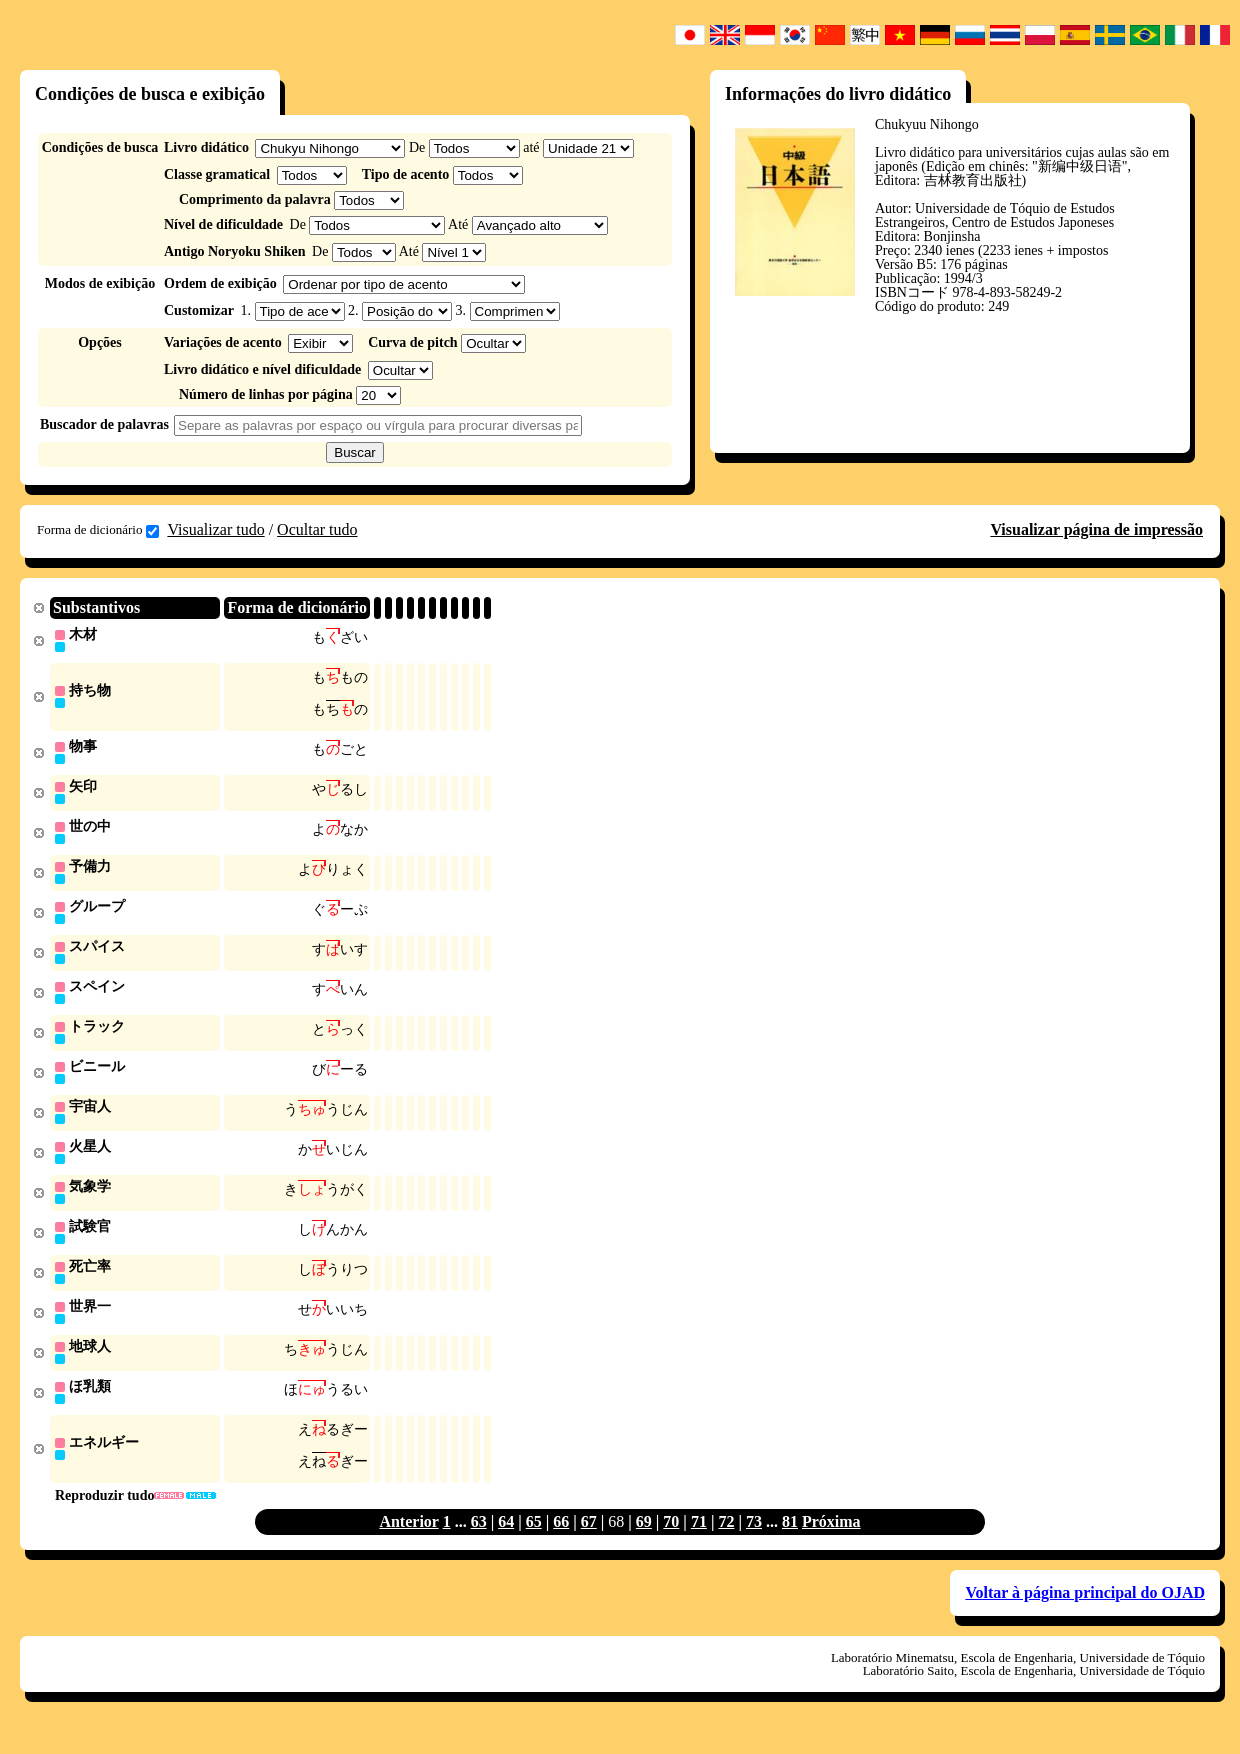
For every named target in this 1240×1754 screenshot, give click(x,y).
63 (479, 1543)
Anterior (408, 1543)
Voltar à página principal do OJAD (1085, 1614)
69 (644, 1543)
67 (589, 1543)
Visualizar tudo (215, 529)
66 (561, 1543)
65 (534, 1543)
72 (726, 1543)
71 (699, 1543)
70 (671, 1543)
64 (506, 1543)
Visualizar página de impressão (1096, 529)
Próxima (831, 1543)
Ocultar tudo (317, 529)
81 (790, 1543)
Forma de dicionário (98, 530)
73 (754, 1543)
